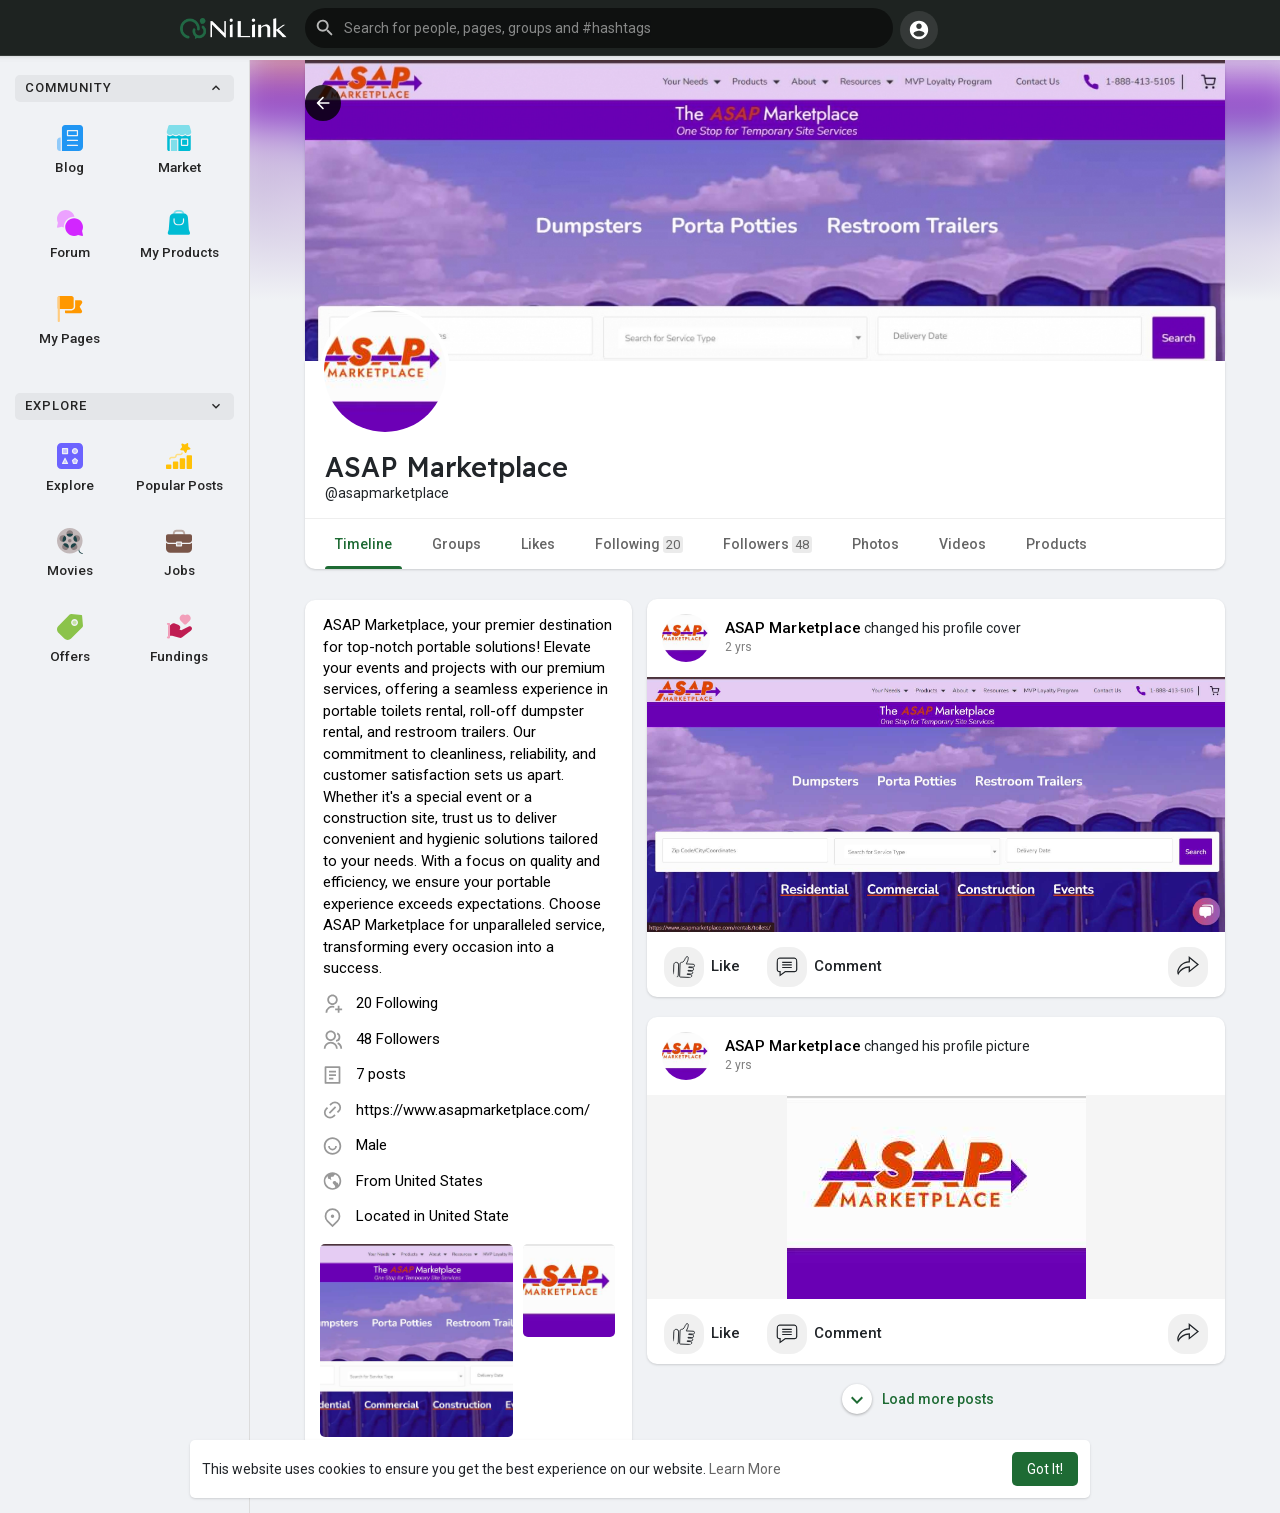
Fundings (179, 639)
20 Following (397, 1003)
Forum (70, 235)
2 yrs (738, 647)
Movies (70, 553)
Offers (70, 639)
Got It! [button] (1045, 1469)
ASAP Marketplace (793, 628)
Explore (70, 468)
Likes (538, 544)
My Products (179, 235)
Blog (69, 150)
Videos (962, 544)
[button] (599, 28)
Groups (456, 544)
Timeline (363, 544)
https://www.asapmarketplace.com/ (473, 1110)
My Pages (69, 321)
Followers (767, 544)
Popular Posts (179, 468)
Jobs (179, 553)
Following (639, 544)
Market (179, 150)
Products (1056, 544)
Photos (875, 544)
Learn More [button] (745, 1469)
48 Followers (398, 1039)
